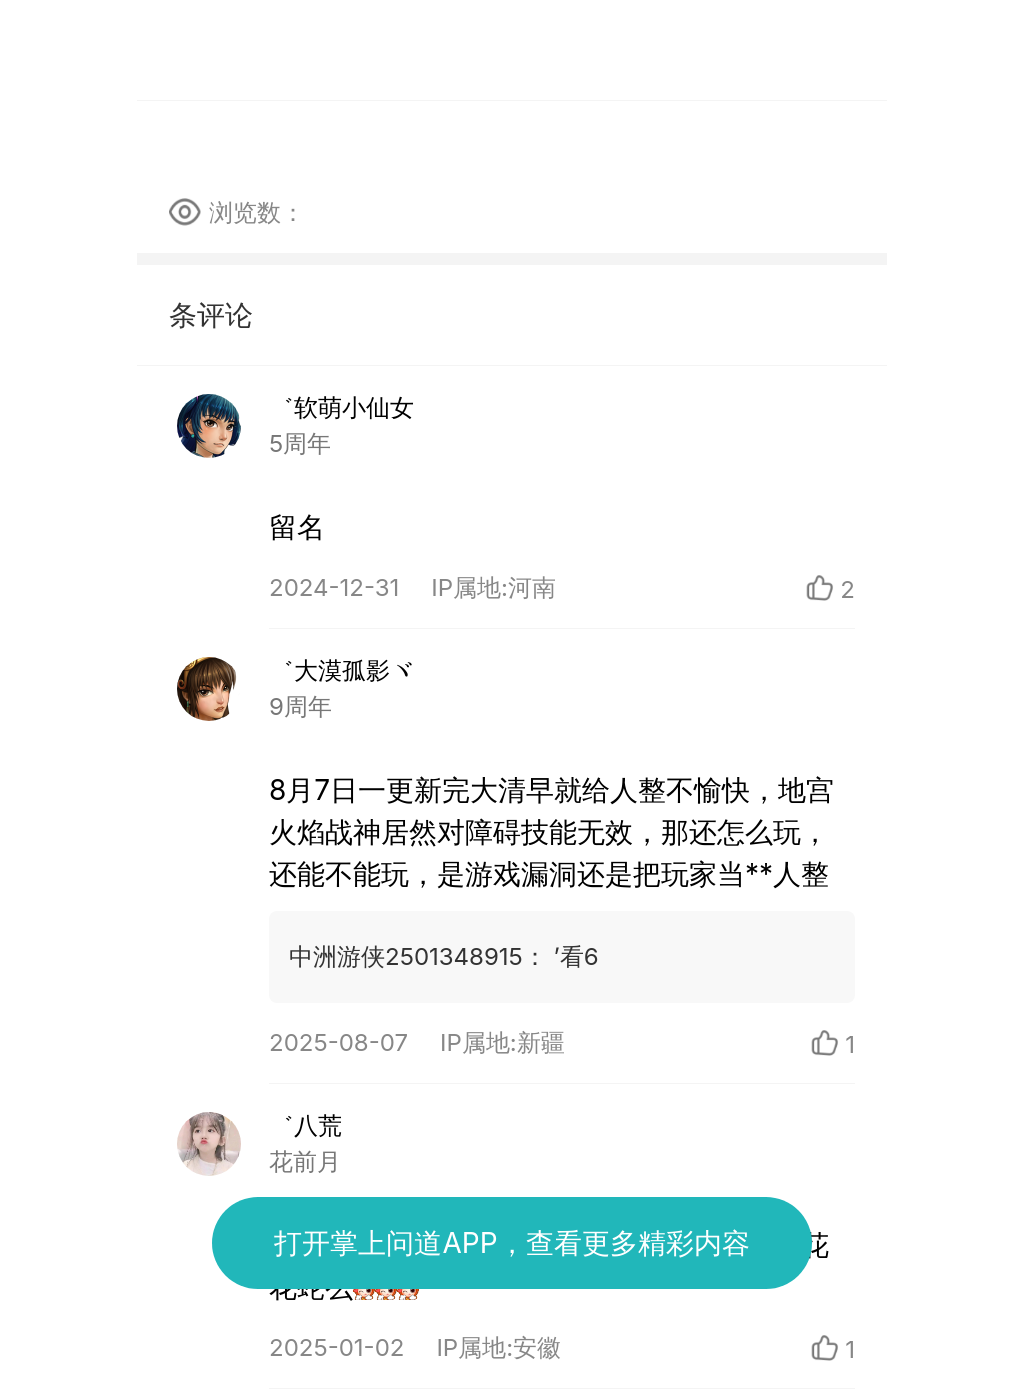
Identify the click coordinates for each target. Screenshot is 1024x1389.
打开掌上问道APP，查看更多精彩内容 (511, 1243)
